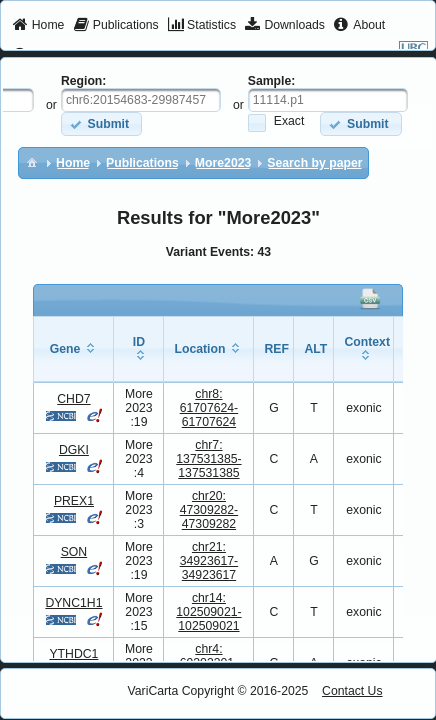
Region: (84, 81)
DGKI (74, 450)
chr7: (208, 459)
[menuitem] (38, 26)
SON (74, 552)
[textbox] (141, 100)
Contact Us (352, 691)
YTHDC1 (73, 654)
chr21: (209, 561)
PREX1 (74, 501)
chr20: (209, 510)
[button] (101, 123)
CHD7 (73, 399)
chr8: (209, 408)
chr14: (208, 612)
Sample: (272, 81)
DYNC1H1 (73, 603)
